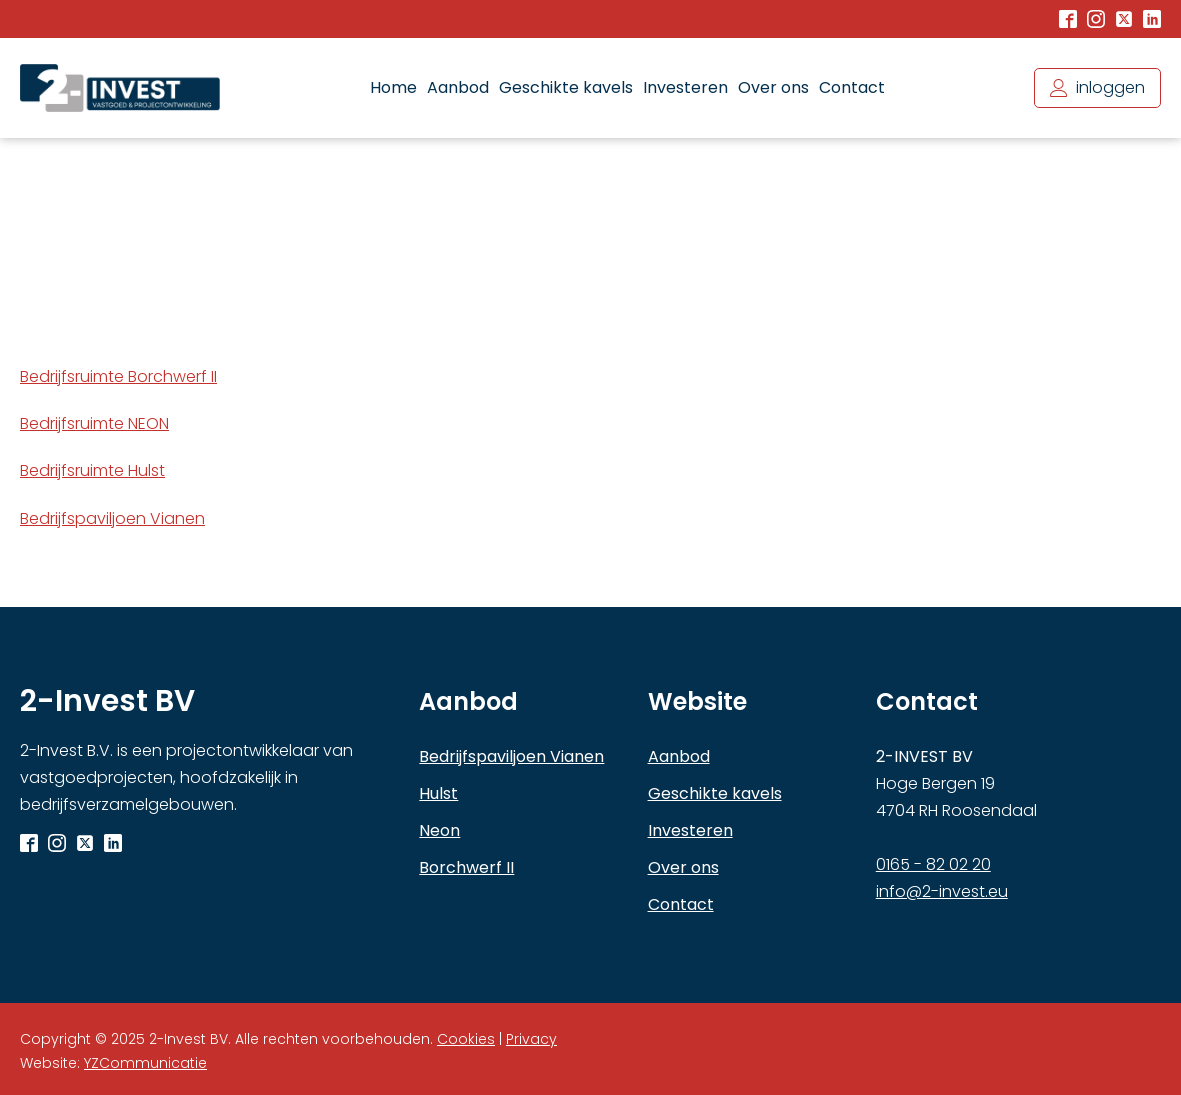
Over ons (773, 87)
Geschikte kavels (566, 87)
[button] (1097, 87)
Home (393, 87)
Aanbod (458, 87)
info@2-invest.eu (942, 891)
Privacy (531, 1039)
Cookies (466, 1039)
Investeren (685, 87)
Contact (852, 87)
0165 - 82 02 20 (933, 864)
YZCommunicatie (145, 1063)
